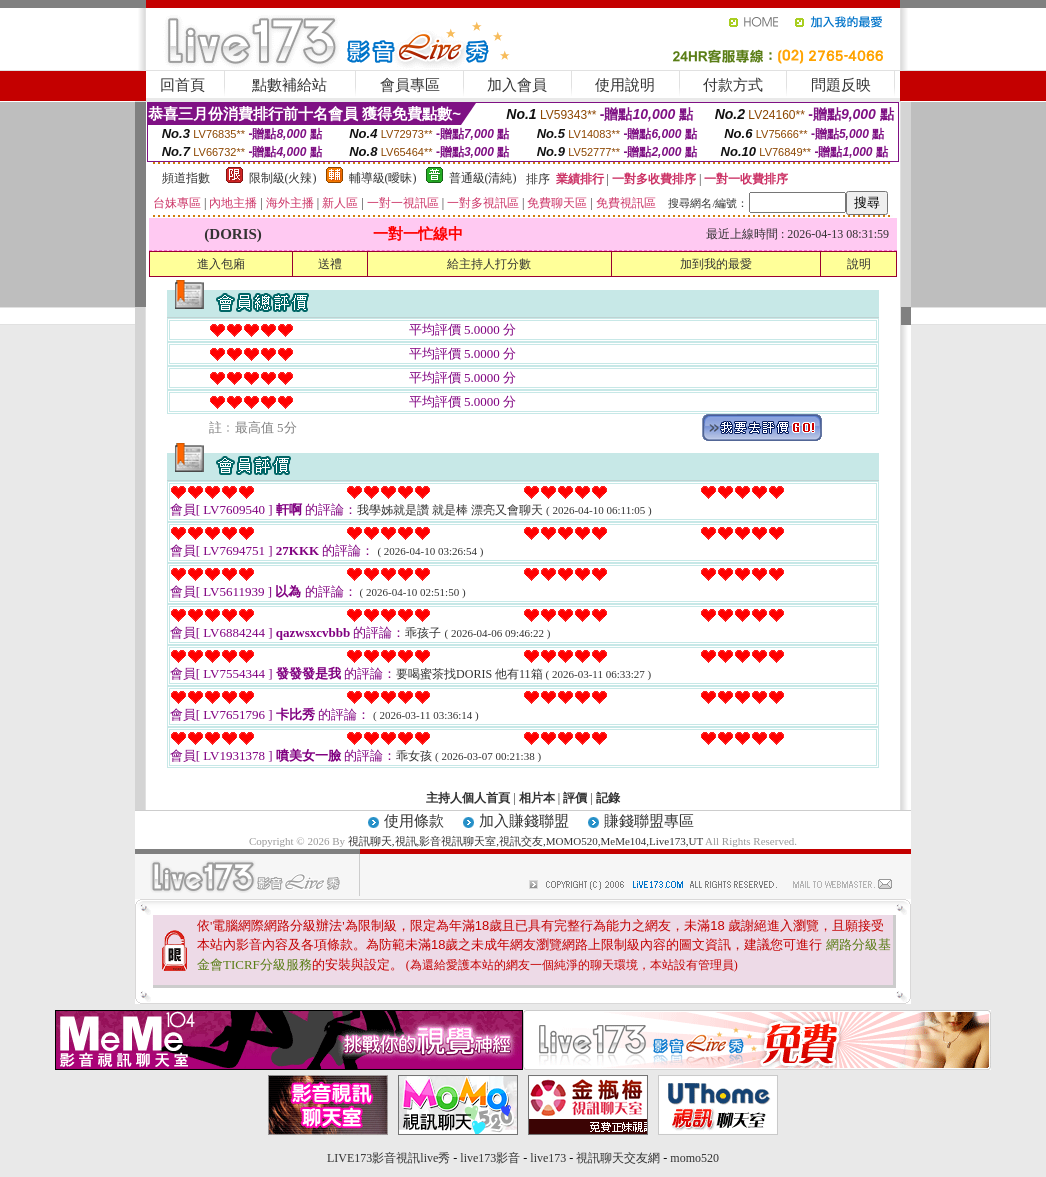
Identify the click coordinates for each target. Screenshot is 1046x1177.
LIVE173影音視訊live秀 (388, 1158)
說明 (859, 264)
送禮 (330, 264)
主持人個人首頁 (468, 798)
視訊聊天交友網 (618, 1158)
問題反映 (841, 85)
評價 (575, 798)
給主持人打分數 (489, 264)
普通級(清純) (483, 178)
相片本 (537, 798)
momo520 (694, 1158)
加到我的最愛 (716, 264)
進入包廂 (221, 264)
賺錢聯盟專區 (649, 821)
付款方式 (733, 85)
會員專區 (410, 85)
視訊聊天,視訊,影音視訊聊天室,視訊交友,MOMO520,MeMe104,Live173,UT (525, 841)
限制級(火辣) (283, 178)
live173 (548, 1158)
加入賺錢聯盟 (524, 821)
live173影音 (490, 1158)
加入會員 (517, 85)
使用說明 (625, 85)
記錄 (608, 798)
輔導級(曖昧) (383, 178)
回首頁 (182, 85)
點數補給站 (289, 85)
